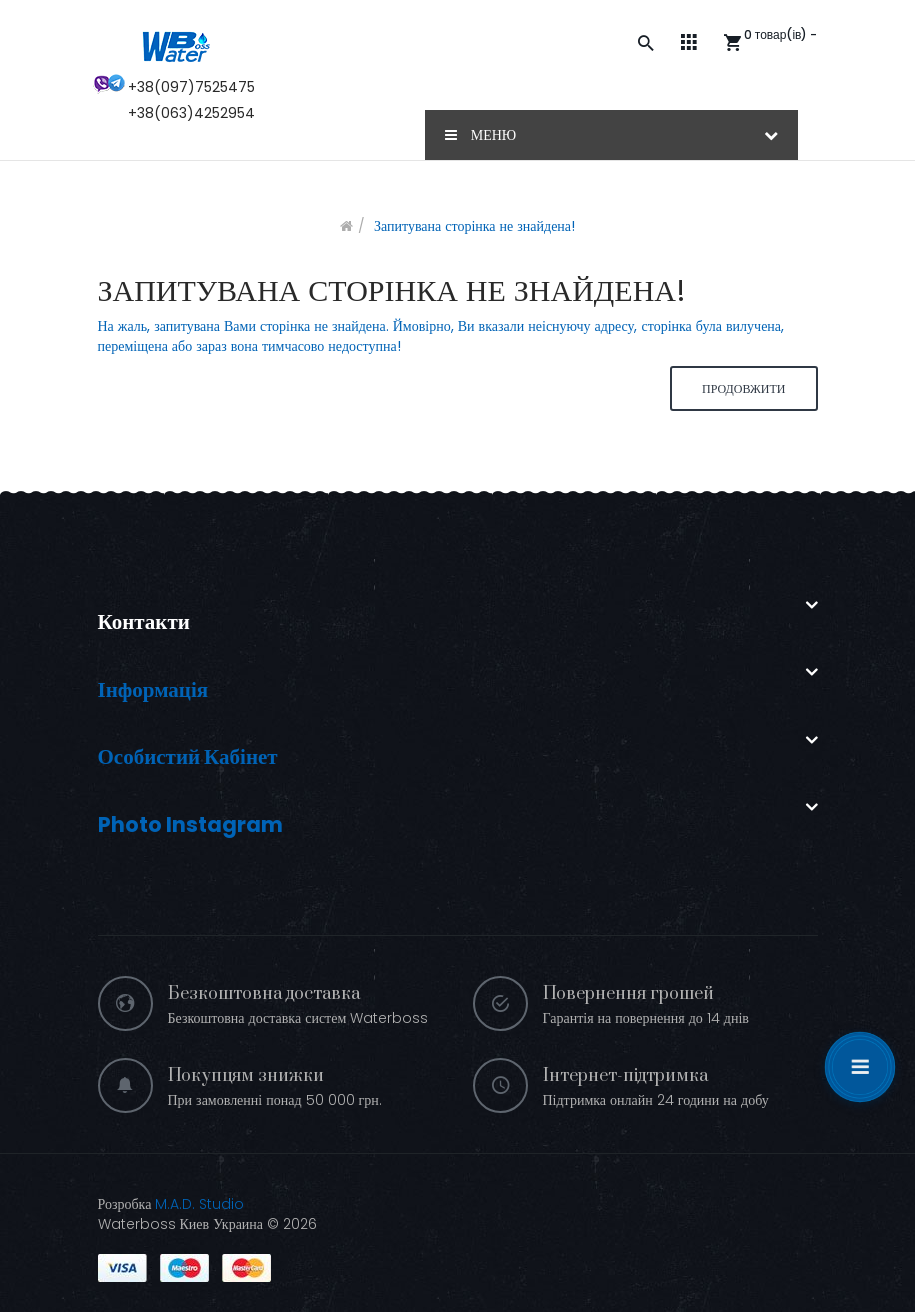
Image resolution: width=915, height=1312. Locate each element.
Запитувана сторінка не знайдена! (474, 226)
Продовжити (744, 388)
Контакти (144, 621)
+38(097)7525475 (191, 87)
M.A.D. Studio (199, 1204)
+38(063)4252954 (191, 113)
